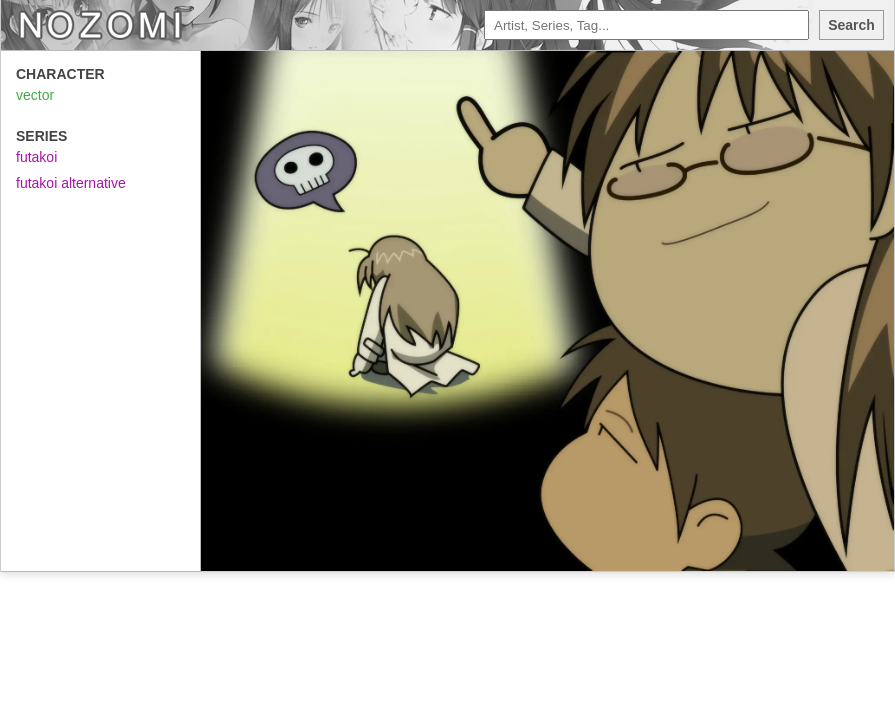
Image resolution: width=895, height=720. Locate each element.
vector (35, 95)
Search (851, 25)
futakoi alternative (71, 183)
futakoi (36, 157)
